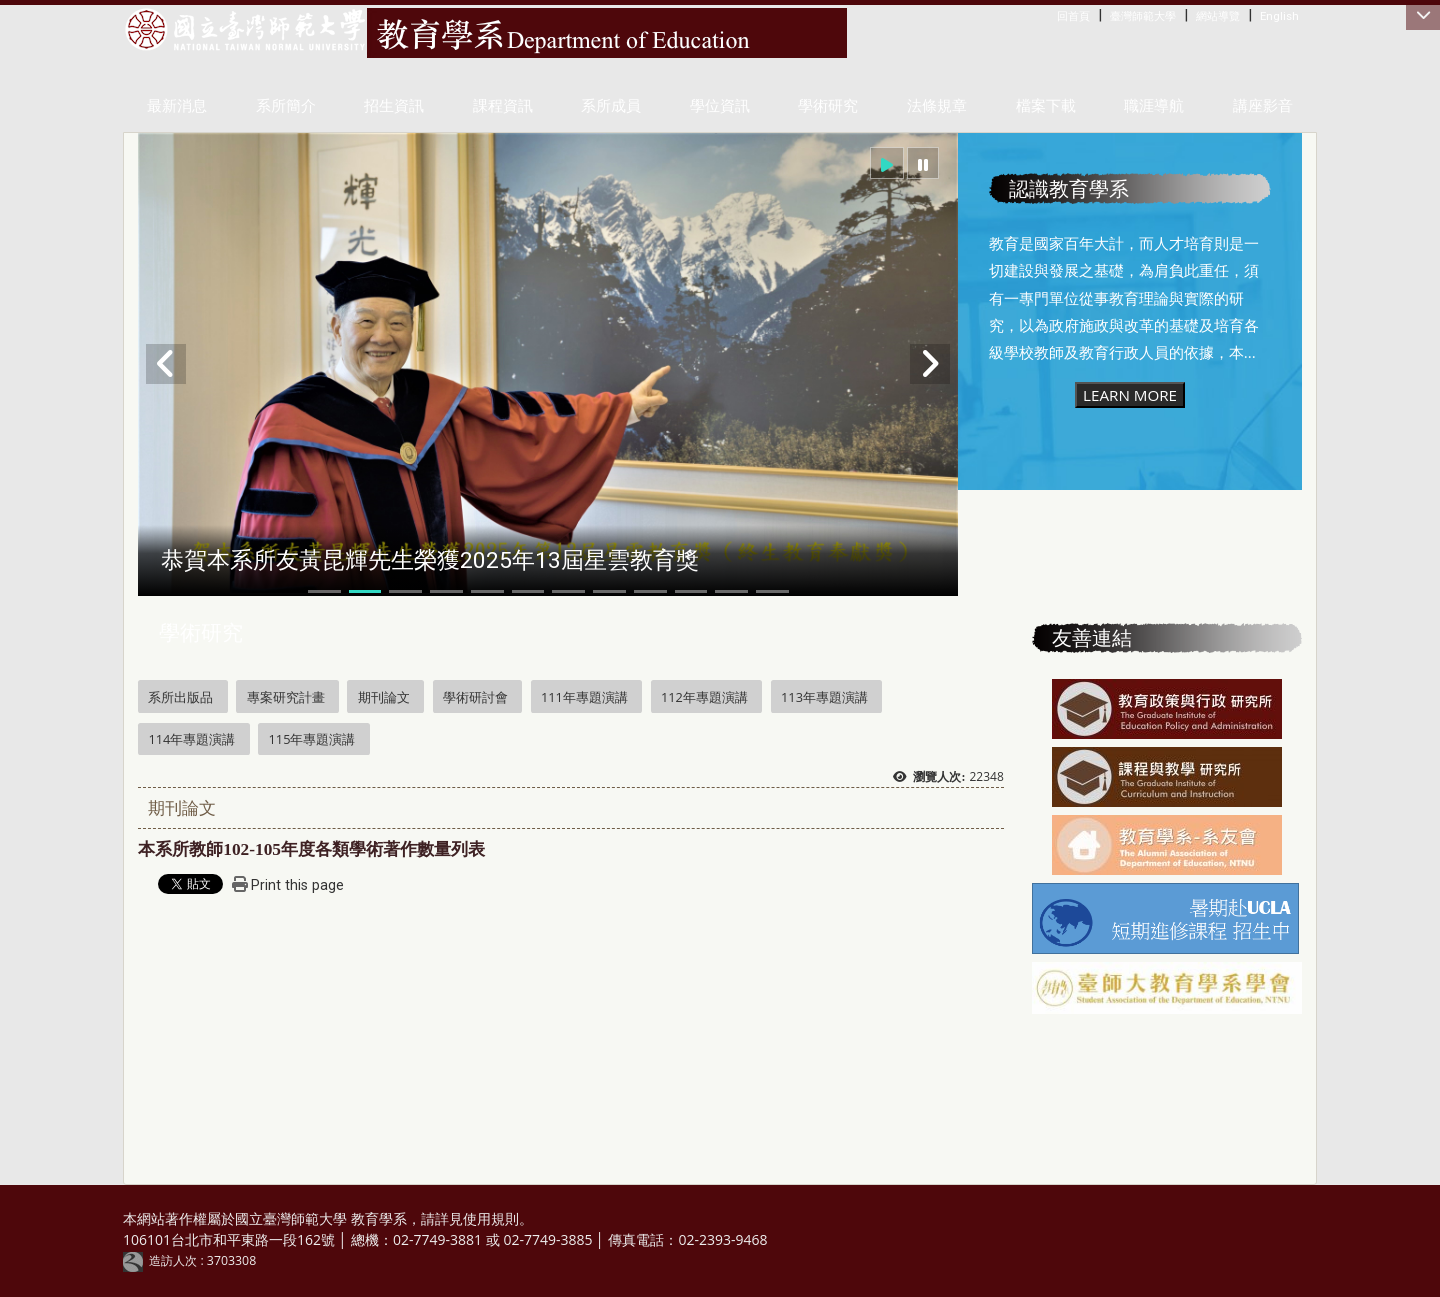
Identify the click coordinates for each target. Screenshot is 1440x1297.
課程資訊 (503, 106)
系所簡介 (286, 106)
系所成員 (611, 106)
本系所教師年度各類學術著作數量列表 (311, 849)
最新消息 (177, 106)
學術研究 (828, 106)
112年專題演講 (704, 697)
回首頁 (1073, 16)
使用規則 (491, 1218)
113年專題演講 (824, 697)
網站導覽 (1218, 16)
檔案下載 (1046, 106)
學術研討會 (475, 697)
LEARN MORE (1130, 395)
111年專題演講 (584, 697)
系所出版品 (180, 697)
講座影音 (1263, 106)
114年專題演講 (191, 739)
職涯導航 (1154, 106)
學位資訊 (720, 106)
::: (1061, 15)
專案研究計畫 (286, 697)
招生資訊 (394, 106)
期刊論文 (384, 697)
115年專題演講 (312, 739)
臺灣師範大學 (1143, 16)
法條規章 (937, 106)
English (1279, 16)
